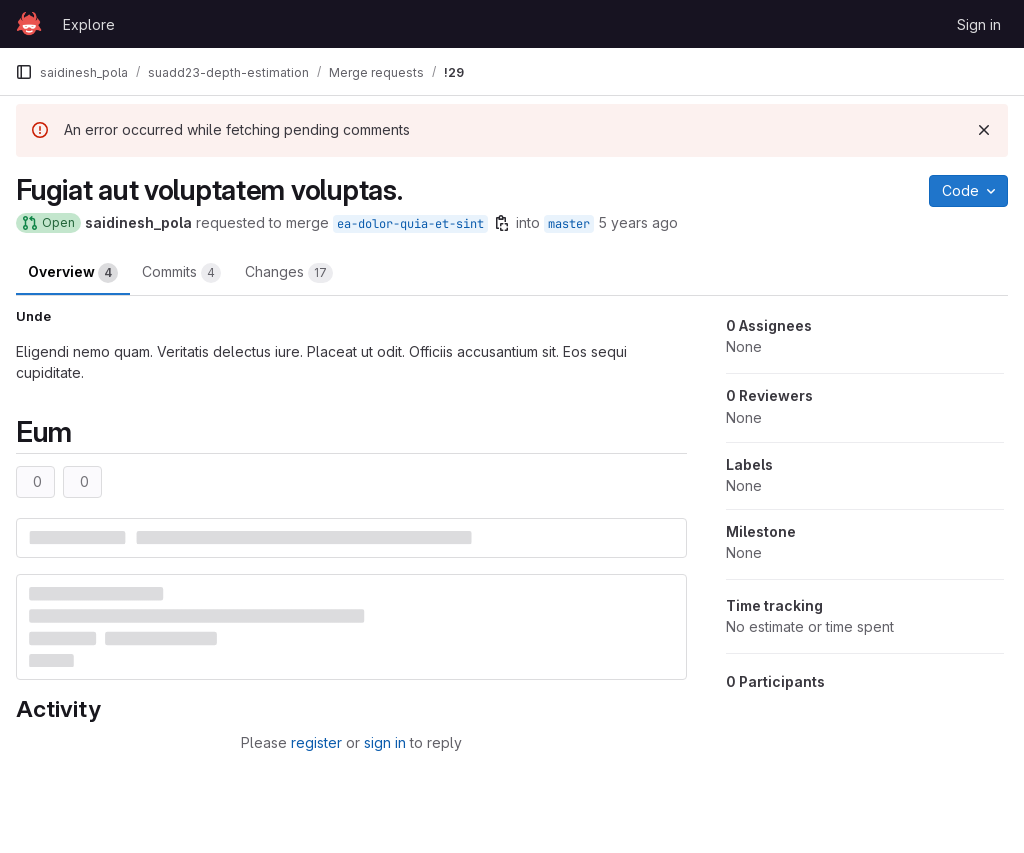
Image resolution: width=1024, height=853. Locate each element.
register (316, 742)
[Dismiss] (984, 130)
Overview (73, 273)
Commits (181, 273)
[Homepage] (29, 24)
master (569, 224)
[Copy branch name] (502, 223)
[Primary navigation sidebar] (24, 72)
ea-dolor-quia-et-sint (410, 224)
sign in (385, 742)
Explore (89, 24)
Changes (289, 273)
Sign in (979, 24)
